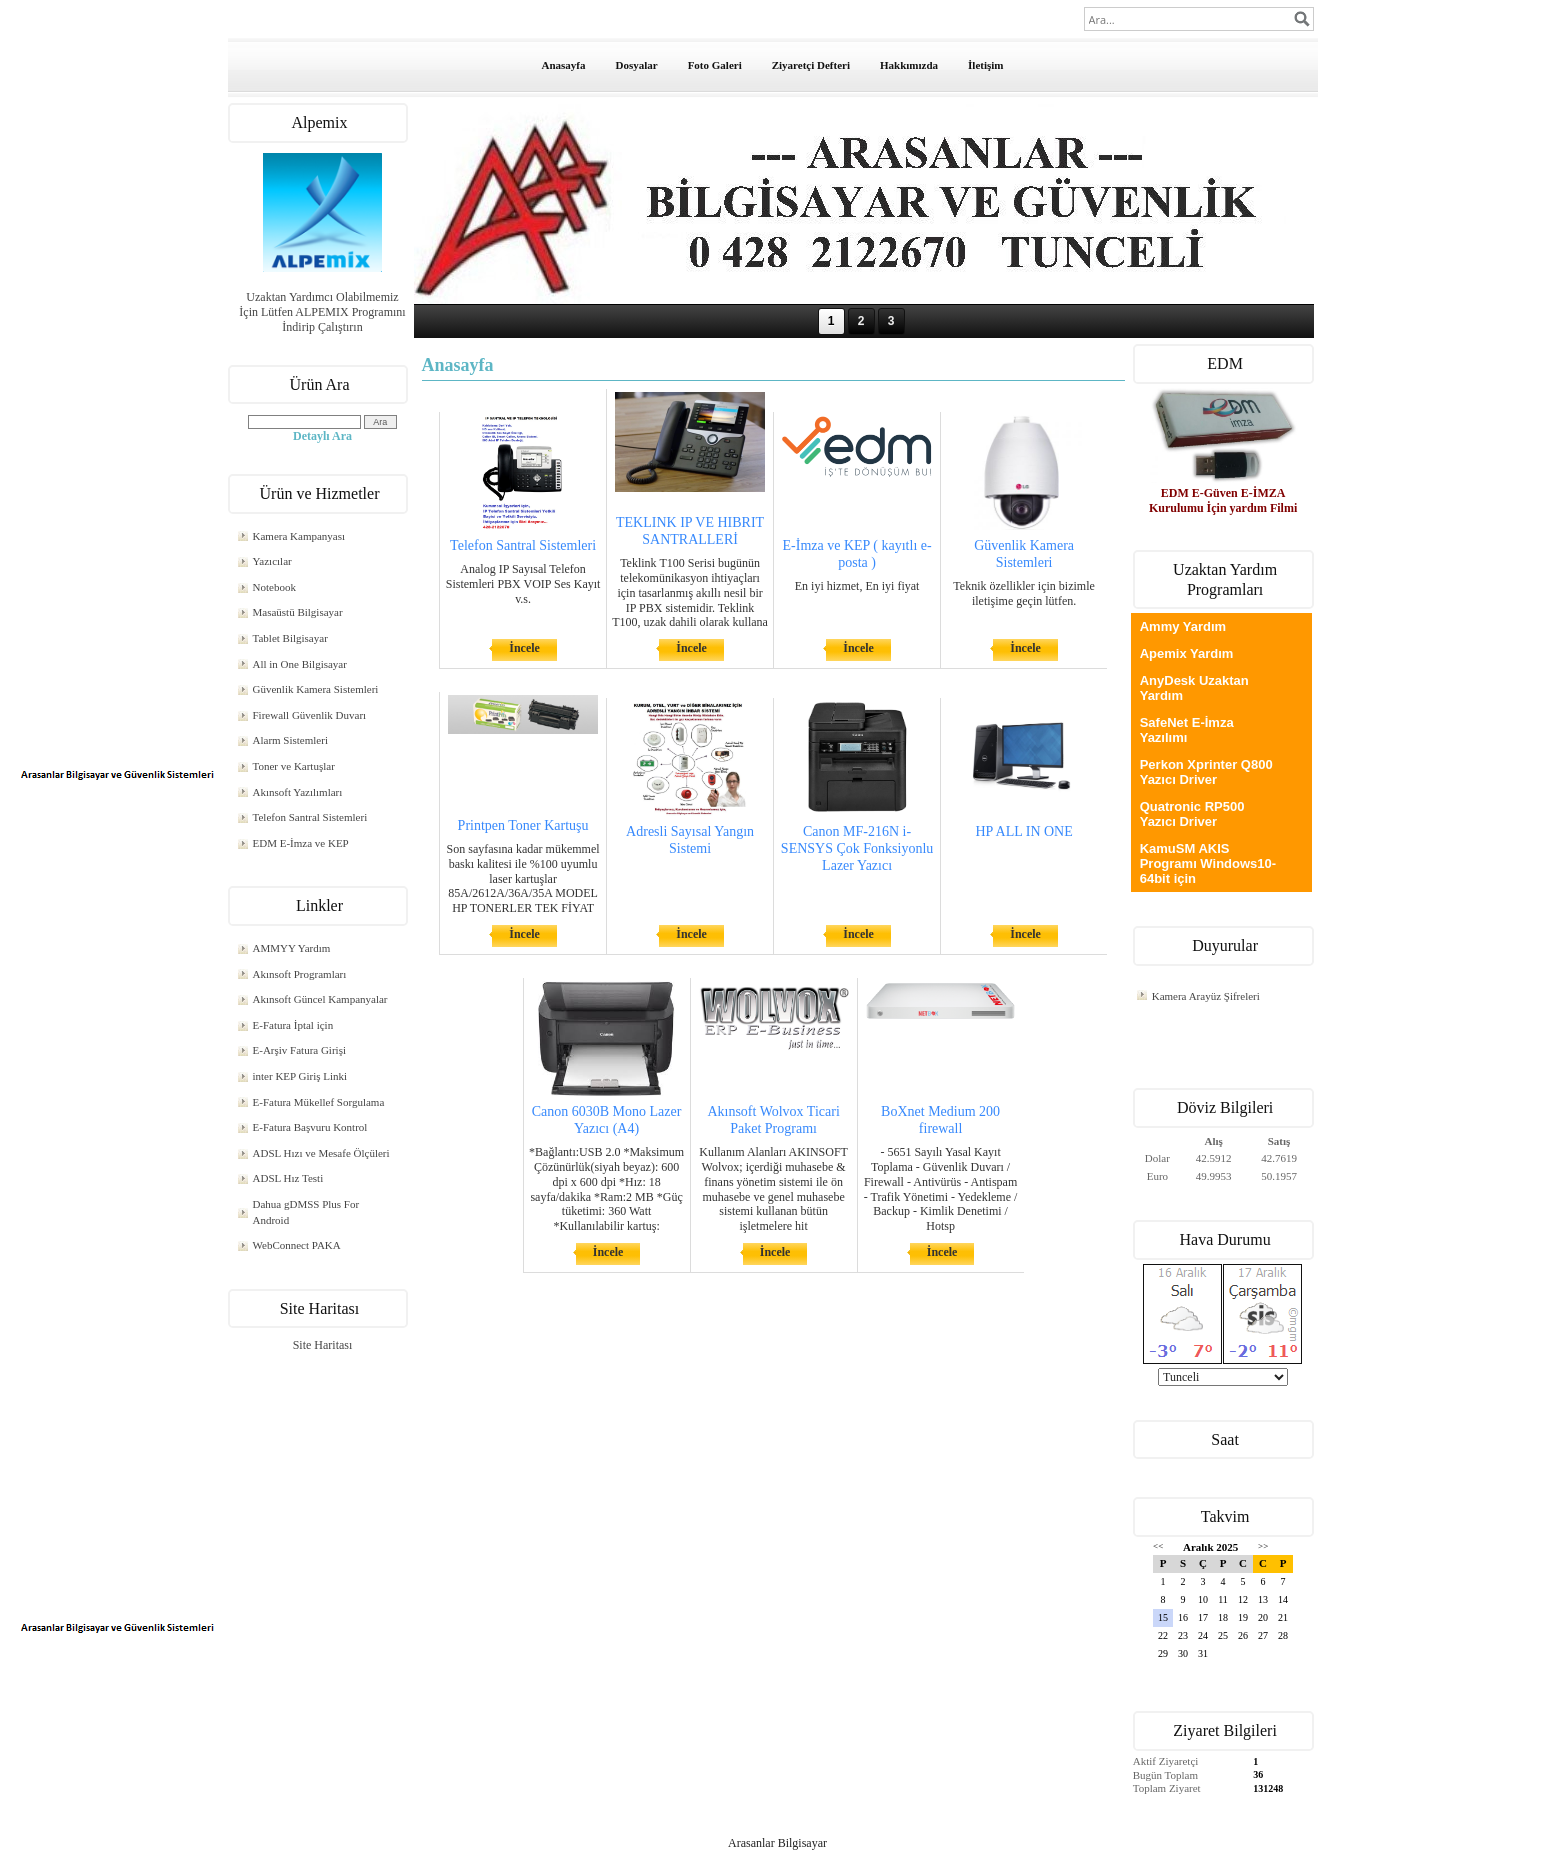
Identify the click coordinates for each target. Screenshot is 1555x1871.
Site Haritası (323, 1345)
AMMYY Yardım (292, 948)
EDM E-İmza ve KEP (301, 843)
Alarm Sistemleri (290, 740)
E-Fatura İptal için (293, 1025)
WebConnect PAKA (297, 1245)
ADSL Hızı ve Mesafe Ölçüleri (321, 1153)
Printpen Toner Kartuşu (523, 825)
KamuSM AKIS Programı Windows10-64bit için (1208, 863)
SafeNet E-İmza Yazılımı (1187, 730)
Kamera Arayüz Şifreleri (1206, 996)
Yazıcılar (272, 561)
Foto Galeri (715, 65)
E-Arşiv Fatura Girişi (299, 1050)
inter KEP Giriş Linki (300, 1076)
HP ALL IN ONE (1023, 831)
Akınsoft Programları (300, 974)
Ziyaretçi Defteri (811, 65)
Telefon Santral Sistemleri (310, 817)
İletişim (985, 65)
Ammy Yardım (1183, 626)
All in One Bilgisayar (300, 664)
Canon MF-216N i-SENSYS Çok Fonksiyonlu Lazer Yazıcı (857, 848)
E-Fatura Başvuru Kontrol (310, 1127)
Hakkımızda (909, 65)
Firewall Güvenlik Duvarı (310, 715)
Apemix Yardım (1187, 653)
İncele (524, 648)
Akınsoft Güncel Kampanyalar (320, 999)
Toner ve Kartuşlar (294, 766)
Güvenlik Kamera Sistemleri (316, 689)
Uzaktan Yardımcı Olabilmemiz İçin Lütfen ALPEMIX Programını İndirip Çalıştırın (322, 312)
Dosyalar (636, 65)
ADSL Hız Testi (288, 1178)
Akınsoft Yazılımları (298, 792)
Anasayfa (563, 65)
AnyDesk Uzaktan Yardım (1194, 688)
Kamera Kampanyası (299, 536)
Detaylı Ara (322, 436)
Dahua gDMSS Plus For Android (306, 1212)
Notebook (274, 587)
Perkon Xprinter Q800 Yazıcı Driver (1206, 772)
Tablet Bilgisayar (290, 638)
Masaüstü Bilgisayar (298, 612)
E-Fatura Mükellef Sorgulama (319, 1102)
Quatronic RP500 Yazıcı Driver (1192, 814)
